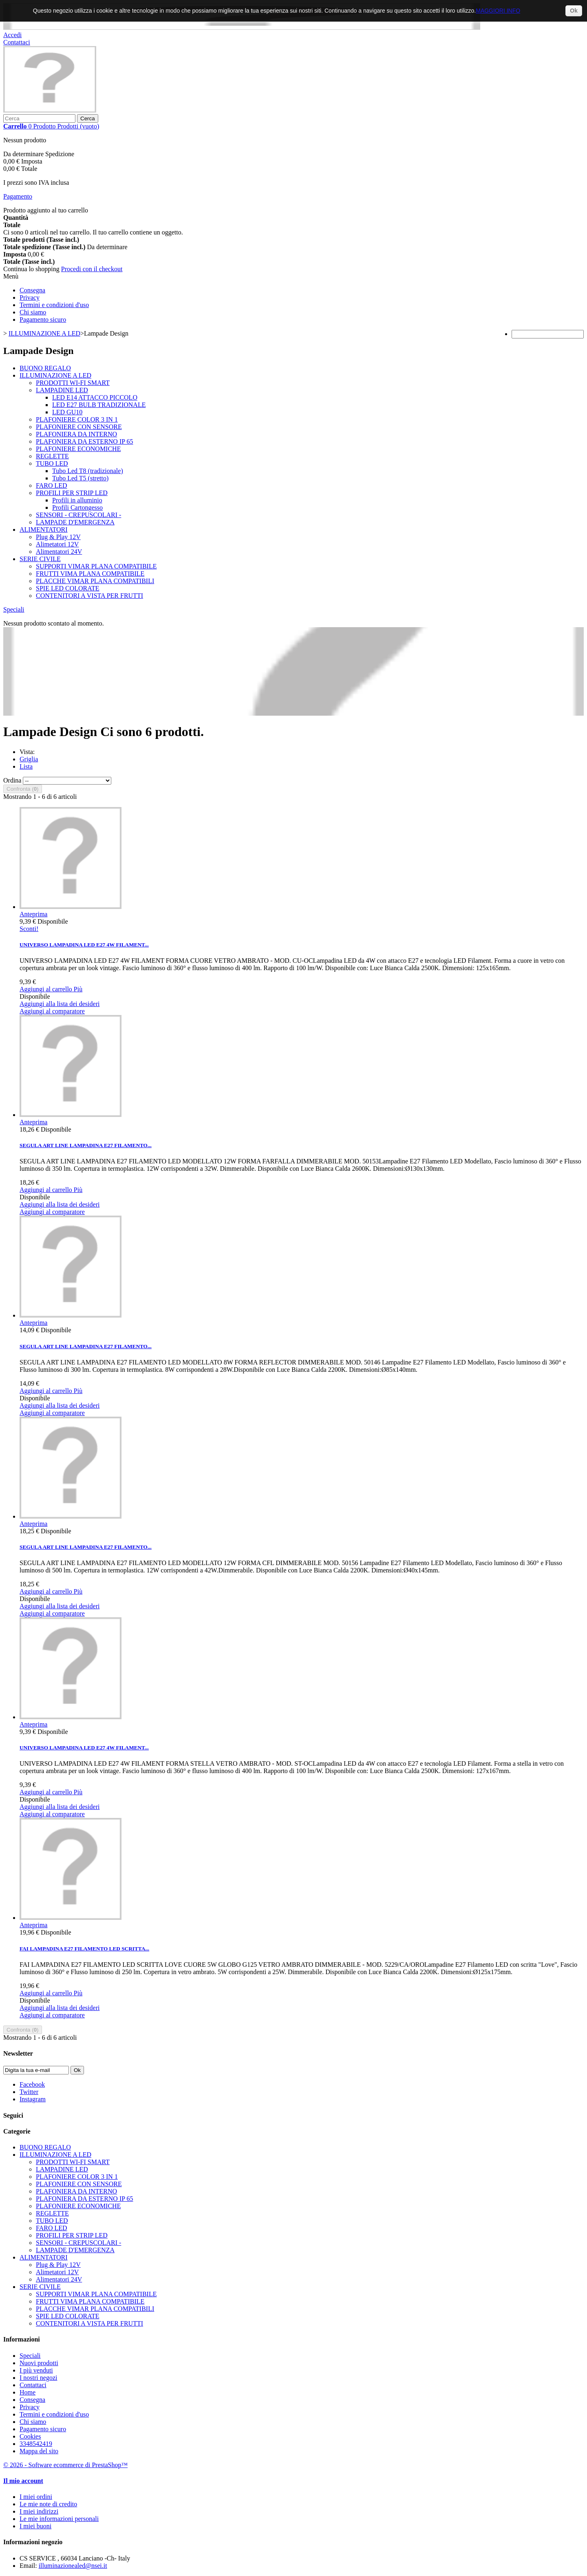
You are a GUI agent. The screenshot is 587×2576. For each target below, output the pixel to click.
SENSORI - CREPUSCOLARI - (78, 514)
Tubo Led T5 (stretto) (80, 478)
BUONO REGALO (45, 368)
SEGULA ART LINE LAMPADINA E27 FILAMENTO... (86, 1145)
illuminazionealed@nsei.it (73, 2565)
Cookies (30, 2436)
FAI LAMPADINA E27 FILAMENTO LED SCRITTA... (84, 1949)
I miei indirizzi (39, 2511)
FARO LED (51, 485)
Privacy (30, 297)
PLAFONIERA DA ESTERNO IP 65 (84, 441)
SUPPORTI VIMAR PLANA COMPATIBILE (96, 566)
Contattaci (16, 42)
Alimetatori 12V (57, 544)
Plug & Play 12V (58, 536)
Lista (26, 766)
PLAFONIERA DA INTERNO (76, 434)
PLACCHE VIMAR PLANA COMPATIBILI (95, 580)
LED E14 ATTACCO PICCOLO (94, 397)
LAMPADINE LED (62, 390)
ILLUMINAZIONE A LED (55, 375)
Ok (574, 10)
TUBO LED (52, 463)
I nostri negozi (38, 2377)
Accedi (12, 34)
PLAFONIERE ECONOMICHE (78, 448)
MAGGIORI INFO (498, 10)
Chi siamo (33, 312)
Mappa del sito (39, 2451)
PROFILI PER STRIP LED (72, 492)
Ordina (12, 780)
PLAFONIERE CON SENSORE (79, 426)
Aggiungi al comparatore (52, 1011)
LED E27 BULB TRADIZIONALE (99, 404)
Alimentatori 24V (59, 551)
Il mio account (23, 2480)
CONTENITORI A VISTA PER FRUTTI (89, 595)
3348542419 (36, 2443)
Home (27, 2392)
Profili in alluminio (77, 500)
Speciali (13, 609)
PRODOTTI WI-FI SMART (73, 382)
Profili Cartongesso (77, 507)
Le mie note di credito (48, 2504)
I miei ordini (36, 2496)
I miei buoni (35, 2526)
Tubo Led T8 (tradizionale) (87, 470)
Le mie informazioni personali (59, 2518)
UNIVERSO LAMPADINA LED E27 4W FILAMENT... (84, 945)
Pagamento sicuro (43, 319)
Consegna (32, 290)
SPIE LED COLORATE (67, 588)
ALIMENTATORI (44, 529)
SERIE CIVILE (40, 558)
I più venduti (36, 2370)
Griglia (29, 759)
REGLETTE (52, 456)
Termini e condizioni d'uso (54, 304)
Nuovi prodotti (39, 2362)
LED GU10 (67, 412)
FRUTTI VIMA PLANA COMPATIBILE (90, 573)
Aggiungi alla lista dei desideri (59, 1003)
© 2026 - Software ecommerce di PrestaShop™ (65, 2464)
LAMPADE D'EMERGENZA (75, 522)
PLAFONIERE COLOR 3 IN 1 (77, 419)
